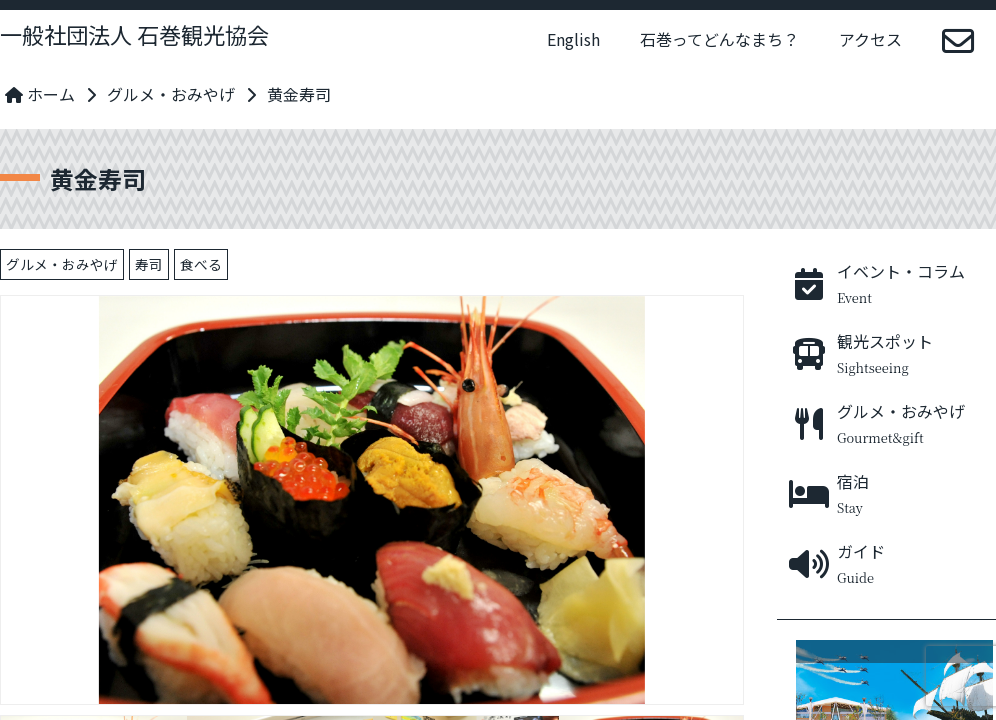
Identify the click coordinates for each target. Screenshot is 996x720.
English (573, 39)
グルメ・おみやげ (171, 94)
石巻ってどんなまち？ (719, 39)
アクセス (870, 39)
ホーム (40, 94)
